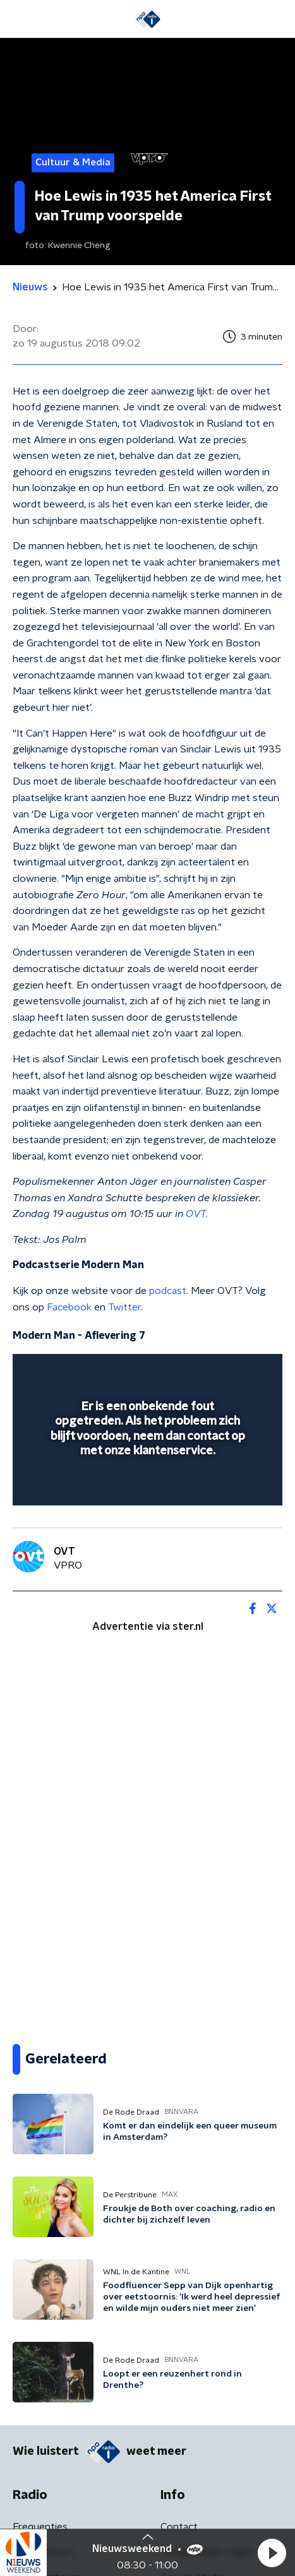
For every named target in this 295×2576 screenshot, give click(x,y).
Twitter (124, 1307)
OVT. (197, 1214)
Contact (179, 2527)
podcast (167, 1291)
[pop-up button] (214, 1371)
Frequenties (40, 2527)
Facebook (69, 1307)
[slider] (146, 1483)
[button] (271, 2552)
